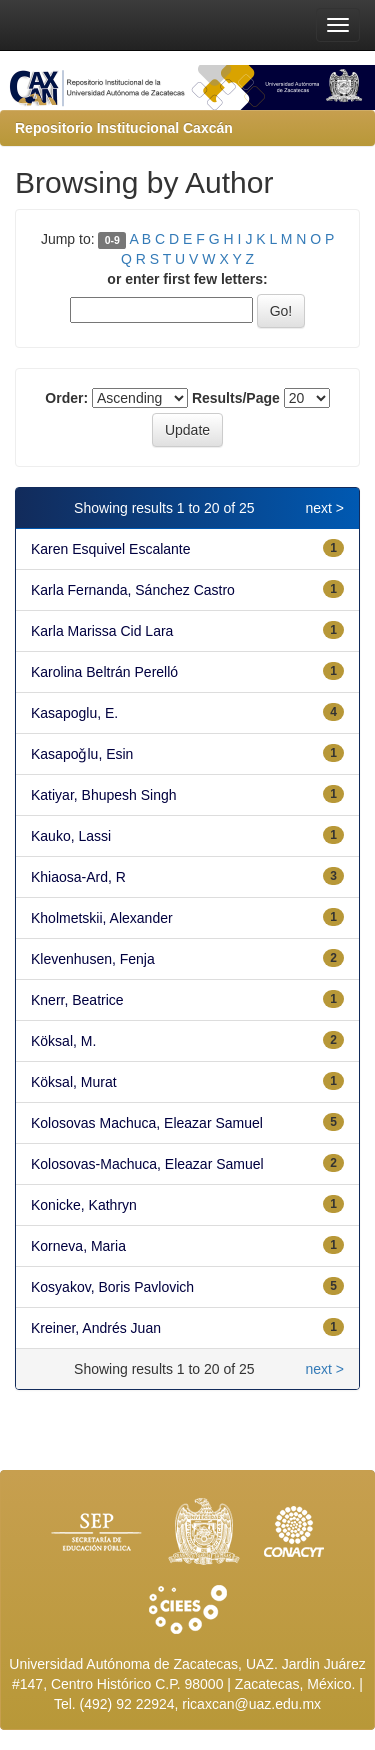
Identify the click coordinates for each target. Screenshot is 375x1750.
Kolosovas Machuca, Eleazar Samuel (147, 1123)
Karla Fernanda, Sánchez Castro (133, 590)
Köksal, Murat (74, 1082)
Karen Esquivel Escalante (111, 549)
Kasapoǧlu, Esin (82, 754)
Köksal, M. (63, 1041)
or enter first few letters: (187, 279)
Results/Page (236, 398)
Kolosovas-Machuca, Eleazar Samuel (147, 1164)
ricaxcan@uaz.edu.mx (251, 1704)
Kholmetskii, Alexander (102, 918)
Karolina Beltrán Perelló (104, 672)
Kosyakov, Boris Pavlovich (112, 1287)
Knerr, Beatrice (77, 1000)
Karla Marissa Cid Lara (102, 631)
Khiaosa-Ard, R (78, 877)
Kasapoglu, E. (74, 713)
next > (324, 508)
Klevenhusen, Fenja (93, 959)
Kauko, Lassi (71, 836)
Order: (66, 398)
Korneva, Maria (78, 1246)
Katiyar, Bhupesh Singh (104, 795)
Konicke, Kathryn (84, 1205)
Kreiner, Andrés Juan (96, 1328)
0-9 (112, 240)
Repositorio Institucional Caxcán (124, 128)
